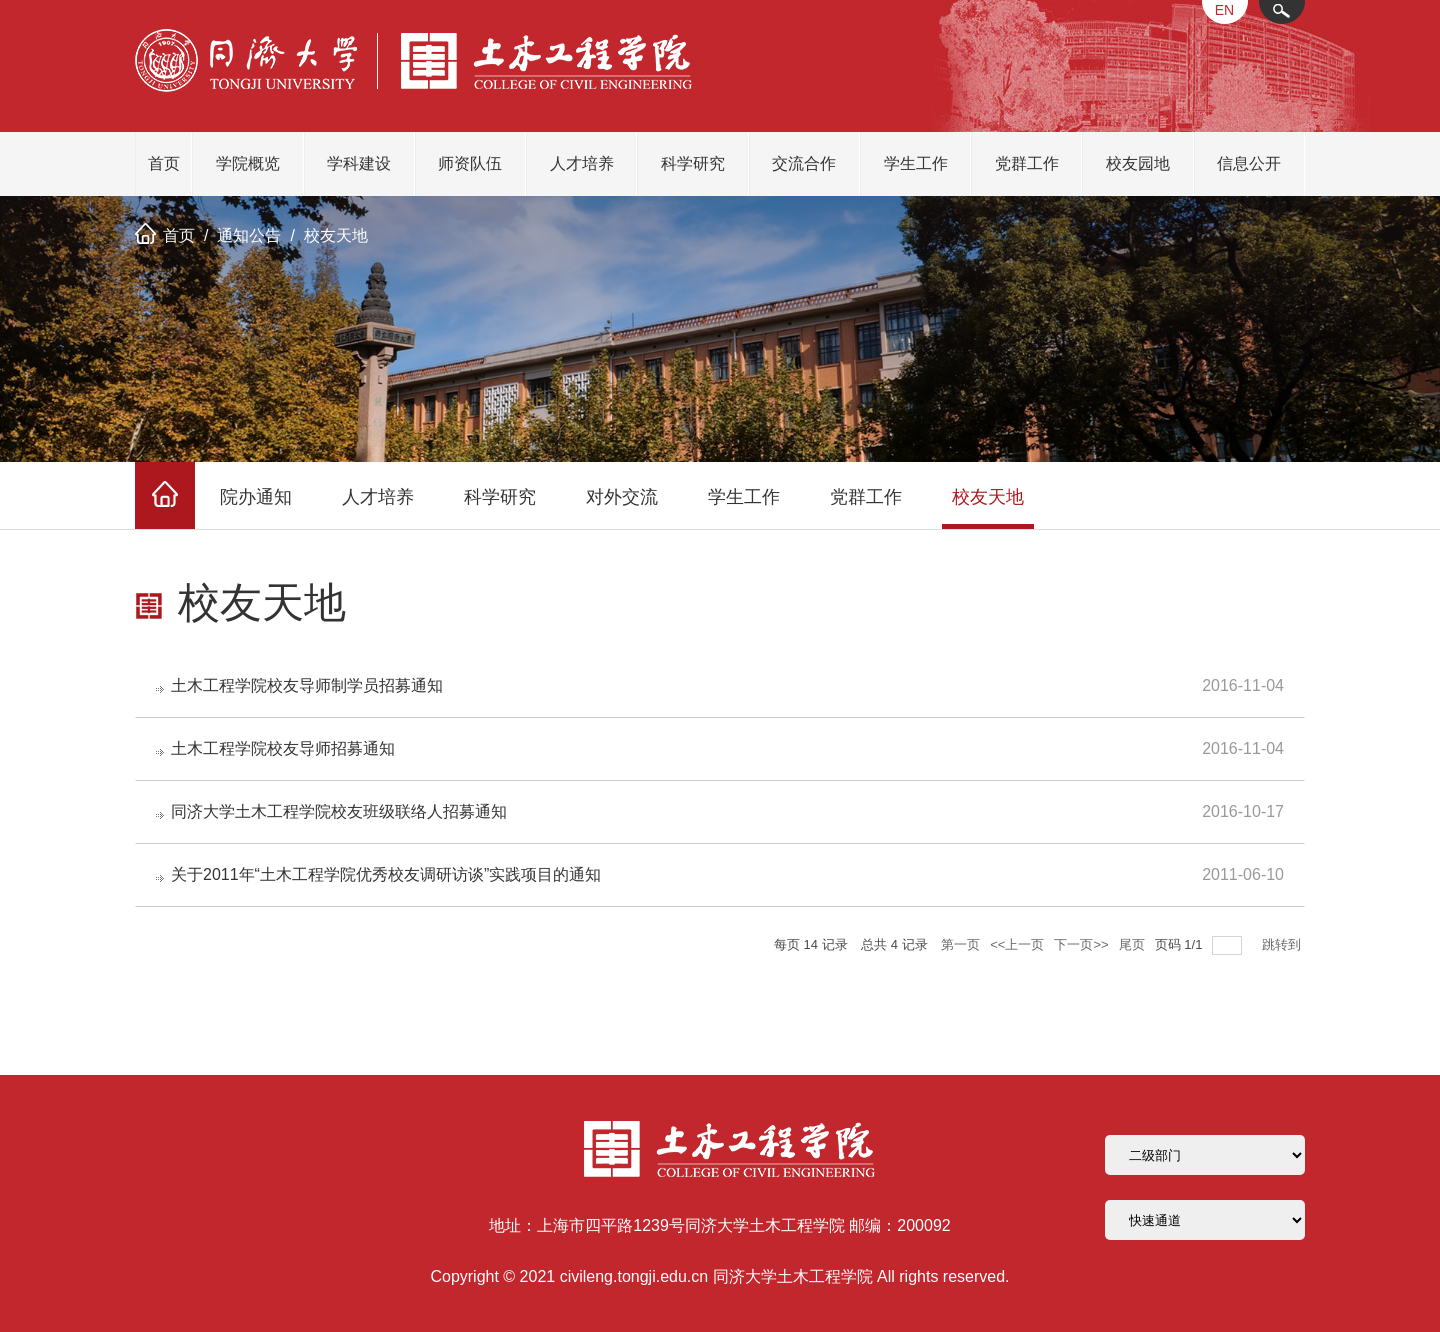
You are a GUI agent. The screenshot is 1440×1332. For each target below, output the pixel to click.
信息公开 (1249, 163)
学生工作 (916, 163)
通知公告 (249, 235)
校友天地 (336, 235)
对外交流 (622, 497)
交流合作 (804, 163)
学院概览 (248, 163)
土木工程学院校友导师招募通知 (283, 748)
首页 (164, 163)
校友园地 (1138, 163)
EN (1224, 10)
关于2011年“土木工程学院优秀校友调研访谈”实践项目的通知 (386, 874)
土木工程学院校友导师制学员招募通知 (307, 685)
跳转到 (1283, 944)
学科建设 (359, 163)
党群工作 (1027, 163)
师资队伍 (470, 163)
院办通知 (256, 497)
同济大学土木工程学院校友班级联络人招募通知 (339, 811)
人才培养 (582, 163)
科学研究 (693, 163)
